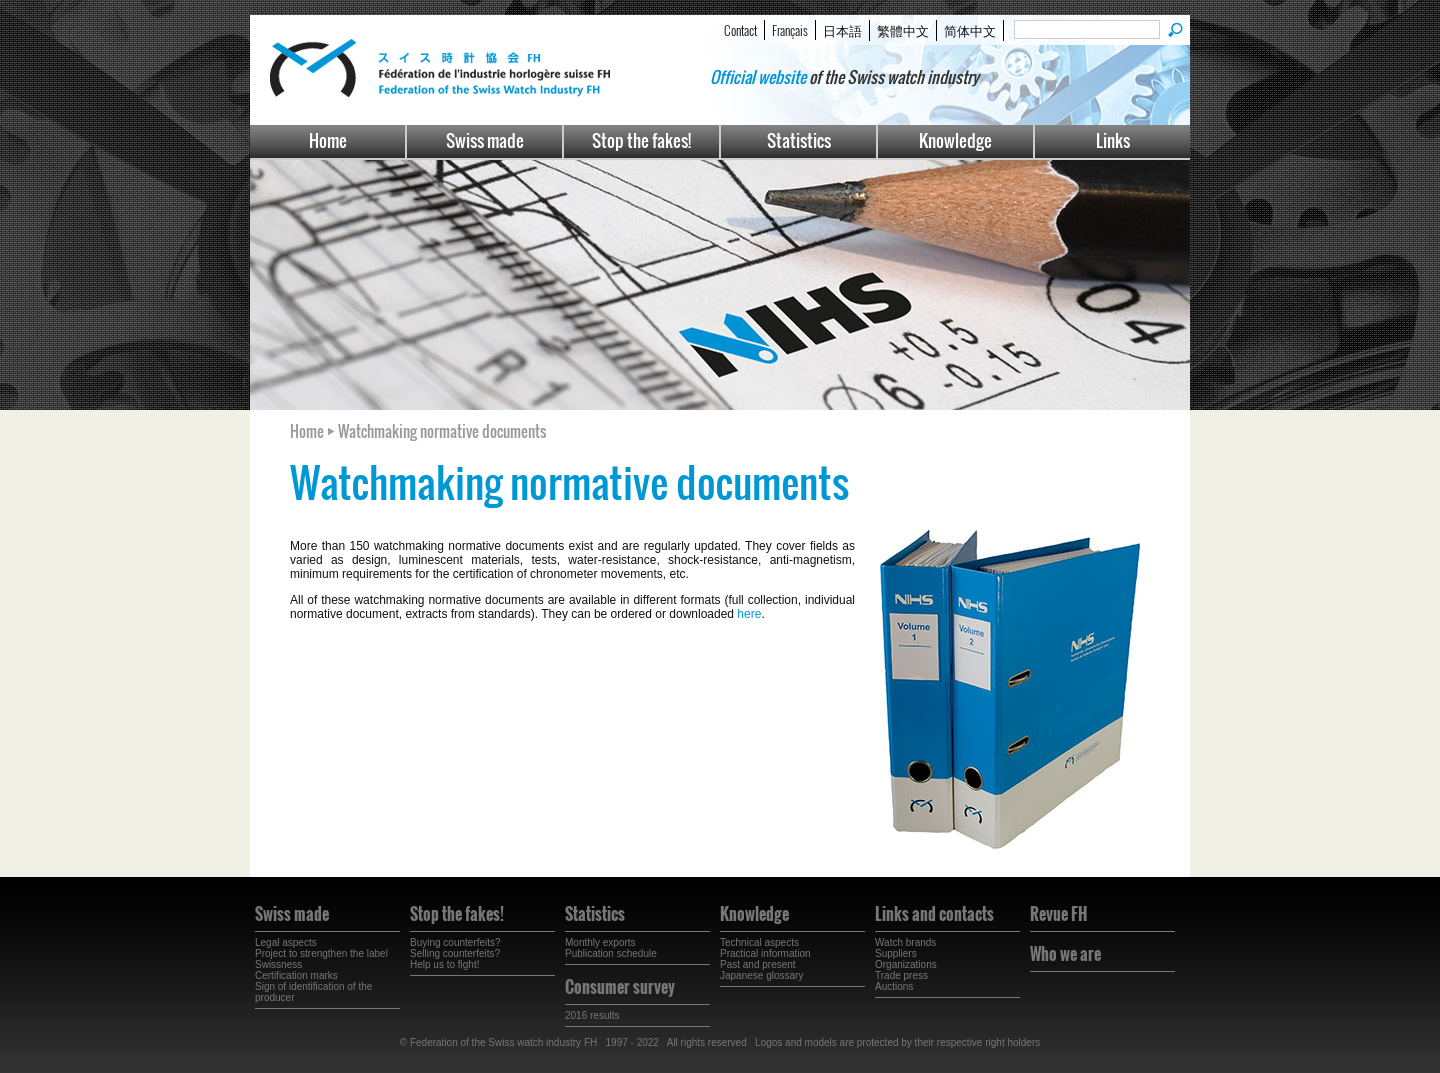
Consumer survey (620, 987)
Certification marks (296, 975)
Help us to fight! (444, 964)
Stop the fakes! (641, 140)
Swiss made (485, 140)
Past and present (758, 964)
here (749, 614)
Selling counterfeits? (455, 953)
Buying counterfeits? (455, 942)
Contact (740, 30)
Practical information (765, 953)
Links (1113, 140)
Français (790, 30)
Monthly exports (600, 942)
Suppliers (896, 953)
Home (328, 140)
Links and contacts (934, 914)
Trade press (901, 975)
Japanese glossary (761, 975)
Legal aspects (286, 942)
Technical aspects (759, 942)
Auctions (894, 986)
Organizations (906, 964)
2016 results (592, 1015)
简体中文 (970, 30)
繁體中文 (903, 30)
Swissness (278, 964)
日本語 (842, 30)
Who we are (1065, 954)
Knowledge (955, 140)
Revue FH (1058, 914)
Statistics (799, 140)
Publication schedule (611, 953)
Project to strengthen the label (321, 953)
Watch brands (905, 942)
